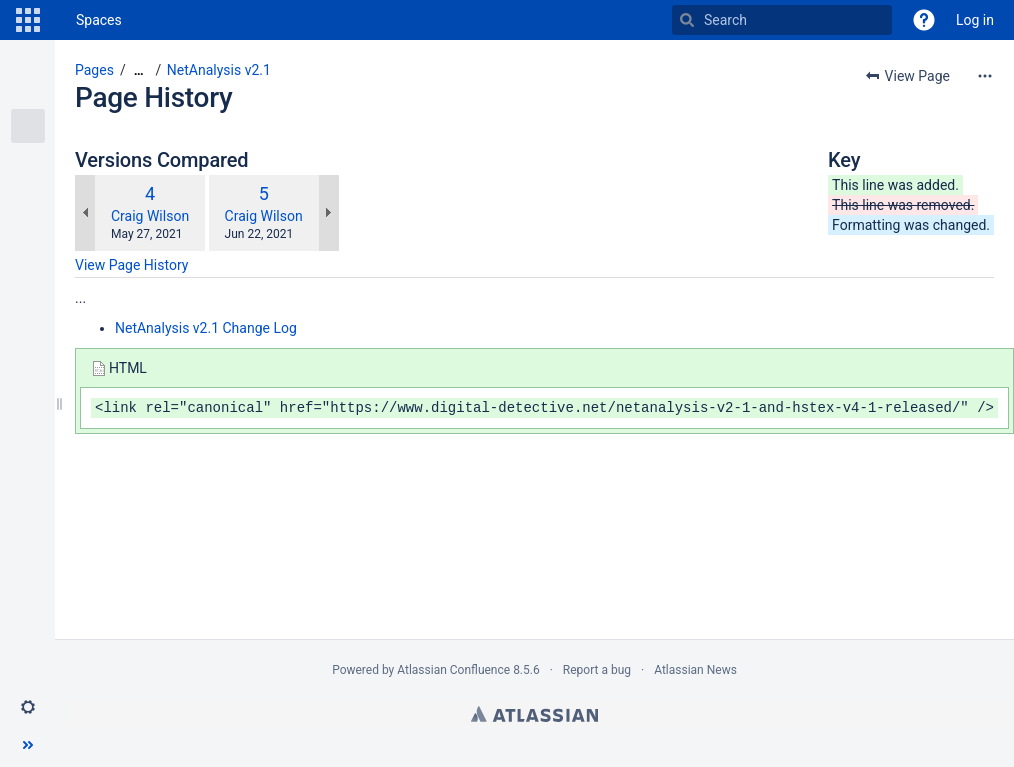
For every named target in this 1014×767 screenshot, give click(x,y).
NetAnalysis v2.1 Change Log (206, 328)
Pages (94, 70)
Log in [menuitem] (975, 20)
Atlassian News (695, 670)
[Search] (687, 20)
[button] (28, 20)
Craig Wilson (150, 216)
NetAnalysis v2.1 (219, 70)
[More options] (985, 76)
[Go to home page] (56, 20)
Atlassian (534, 714)
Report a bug (597, 670)
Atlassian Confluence (453, 670)
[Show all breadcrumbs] (139, 70)
